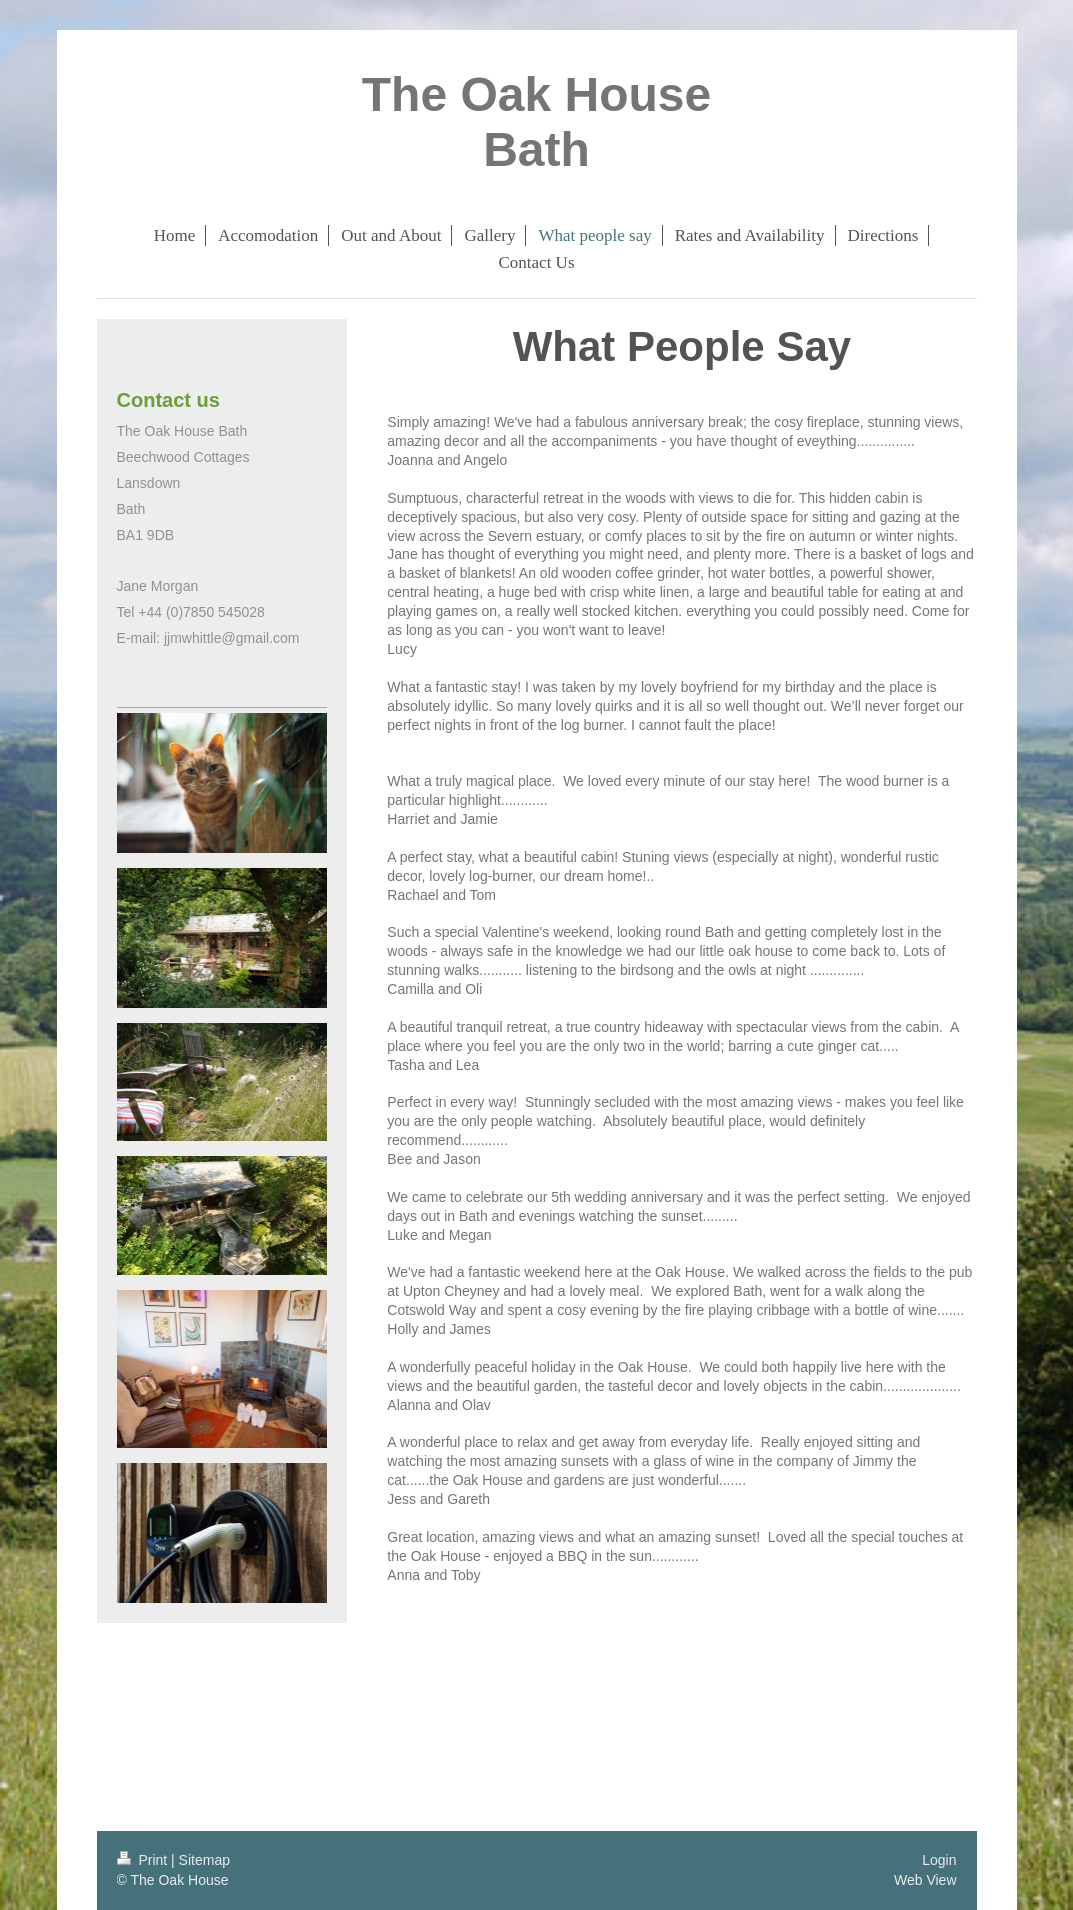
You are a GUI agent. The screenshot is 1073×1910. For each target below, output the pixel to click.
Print (144, 1860)
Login (939, 1860)
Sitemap (204, 1860)
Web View (925, 1880)
